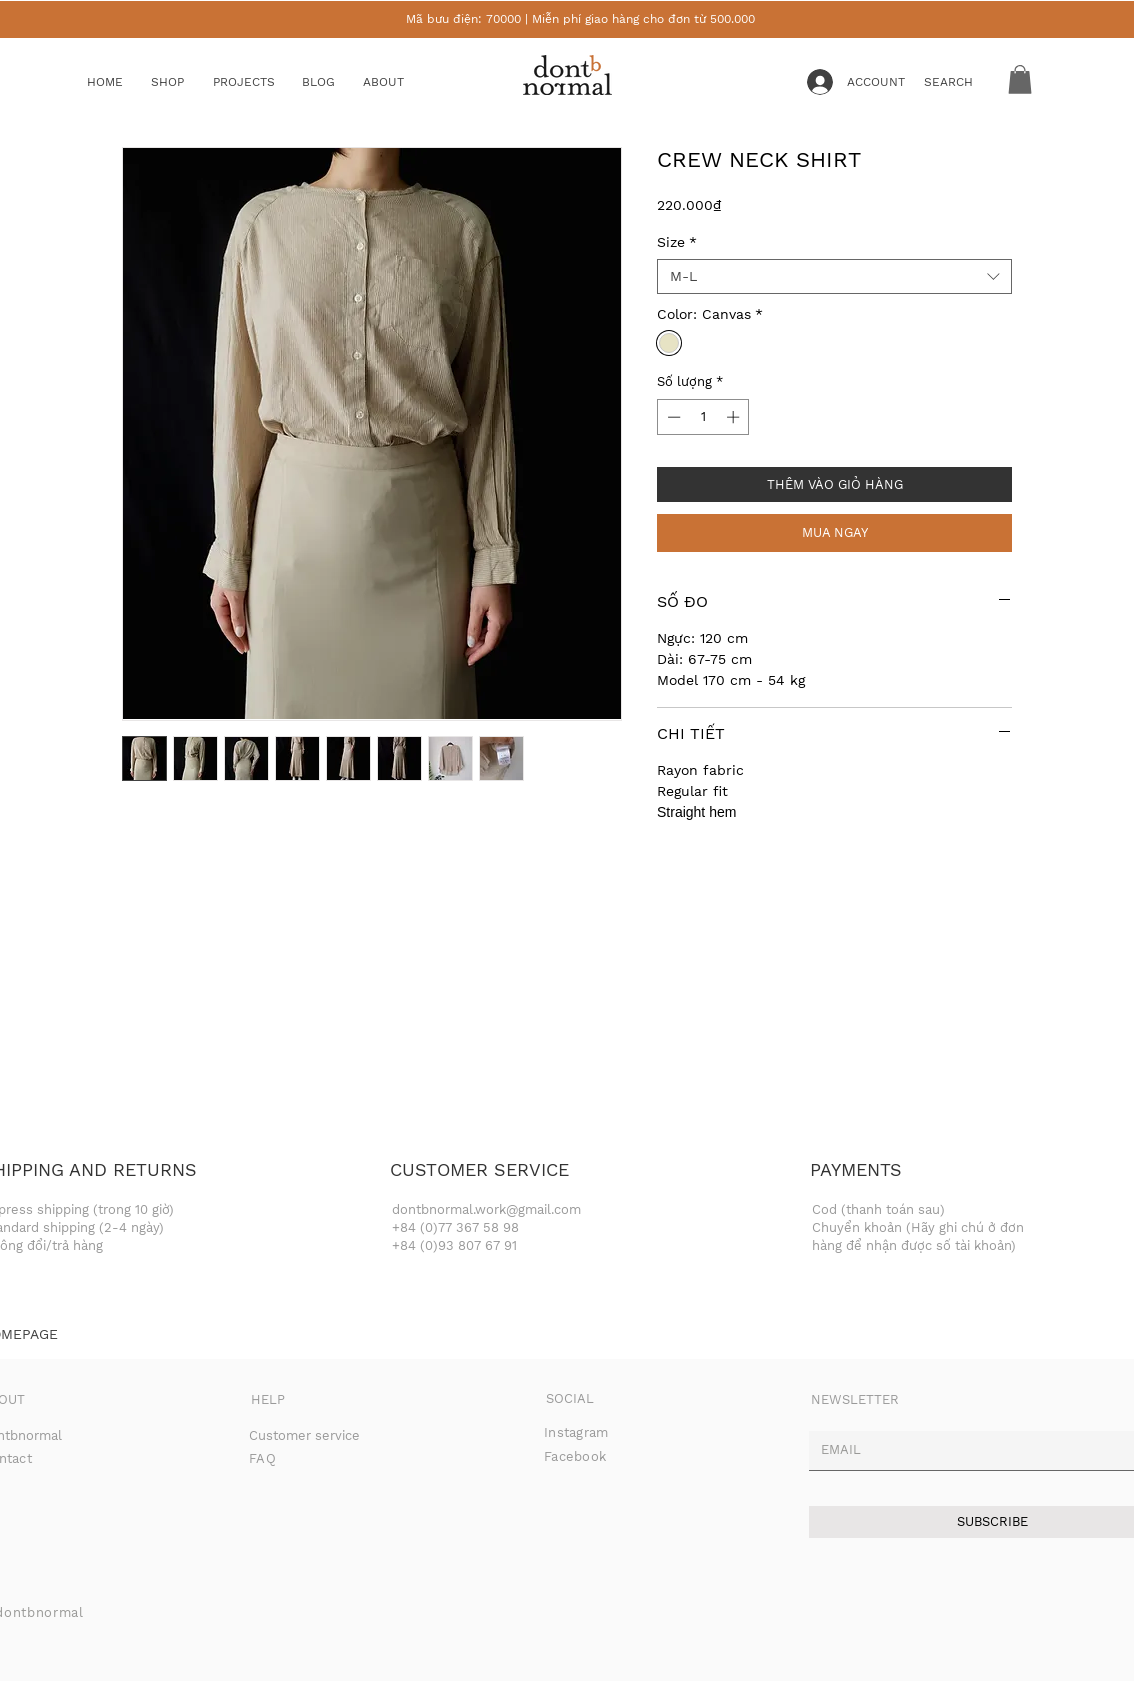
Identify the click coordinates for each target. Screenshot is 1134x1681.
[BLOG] (334, 82)
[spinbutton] (703, 417)
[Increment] (735, 417)
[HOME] (119, 82)
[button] (183, 82)
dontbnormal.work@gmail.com (486, 1209)
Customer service (304, 1435)
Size (677, 242)
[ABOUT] (402, 82)
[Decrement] (672, 417)
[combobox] (834, 276)
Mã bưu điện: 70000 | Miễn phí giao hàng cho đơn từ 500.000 (580, 19)
